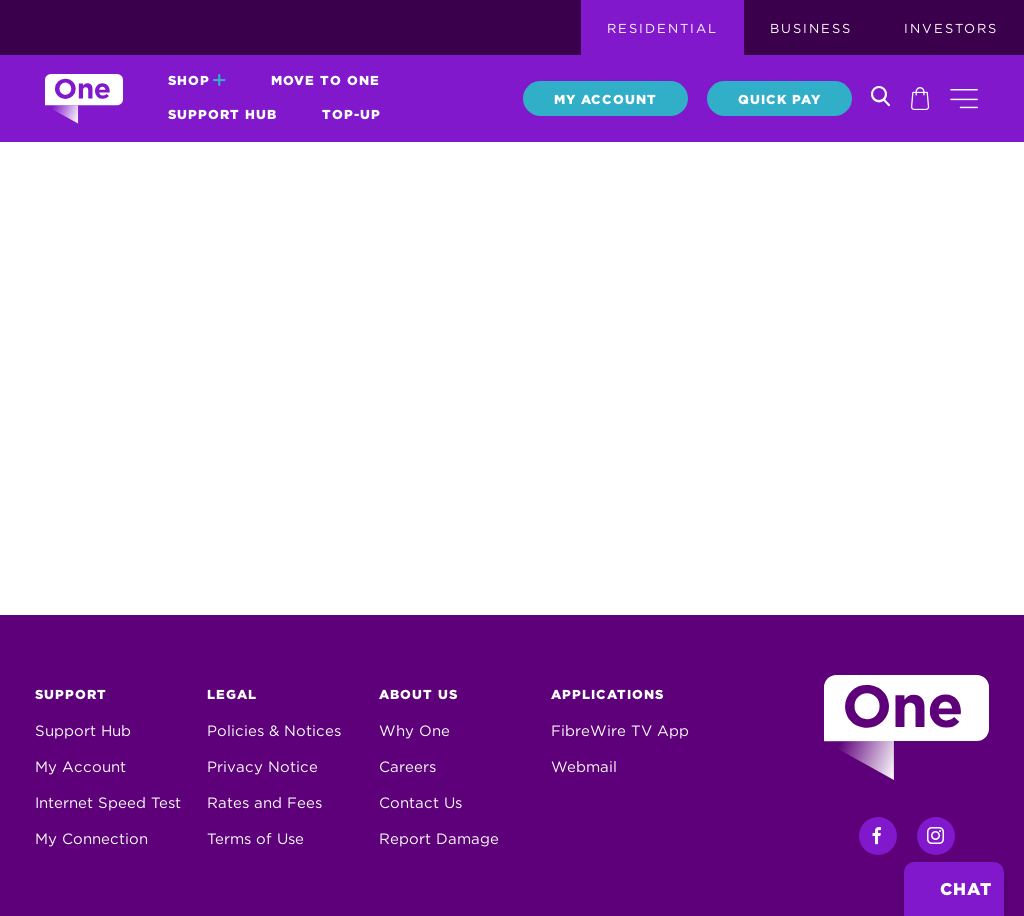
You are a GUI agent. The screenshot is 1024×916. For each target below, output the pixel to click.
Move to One (325, 80)
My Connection (91, 839)
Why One (414, 731)
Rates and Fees (264, 803)
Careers (407, 767)
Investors (951, 28)
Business (811, 28)
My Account (605, 99)
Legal (232, 694)
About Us (418, 694)
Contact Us (420, 803)
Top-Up (351, 114)
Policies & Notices (274, 731)
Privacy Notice (262, 767)
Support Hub (222, 114)
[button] (964, 98)
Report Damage (439, 839)
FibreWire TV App (620, 731)
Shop (197, 80)
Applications (607, 694)
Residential (662, 28)
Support (71, 694)
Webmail (584, 767)
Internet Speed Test (108, 803)
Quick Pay (779, 99)
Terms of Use (255, 839)
